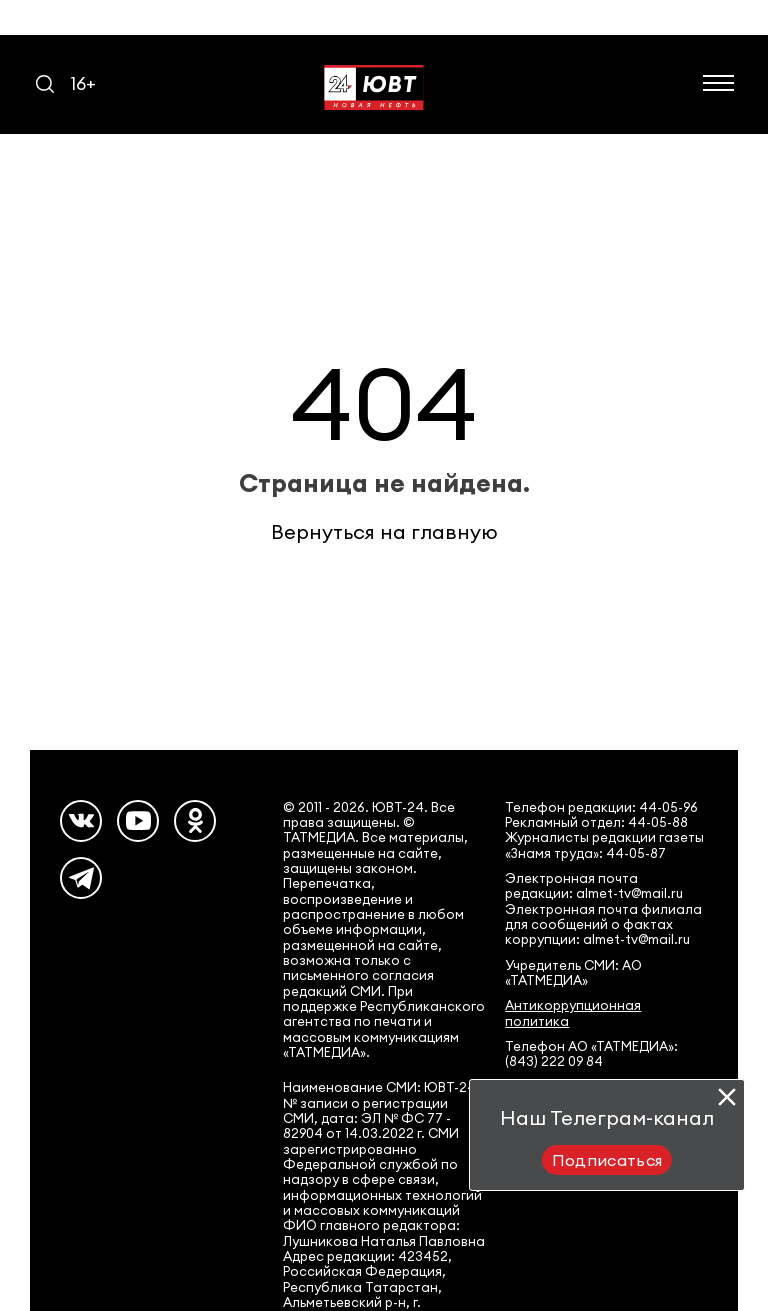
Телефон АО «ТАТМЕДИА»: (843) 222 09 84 (591, 1054)
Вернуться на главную (384, 531)
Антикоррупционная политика (573, 1013)
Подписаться (607, 1160)
